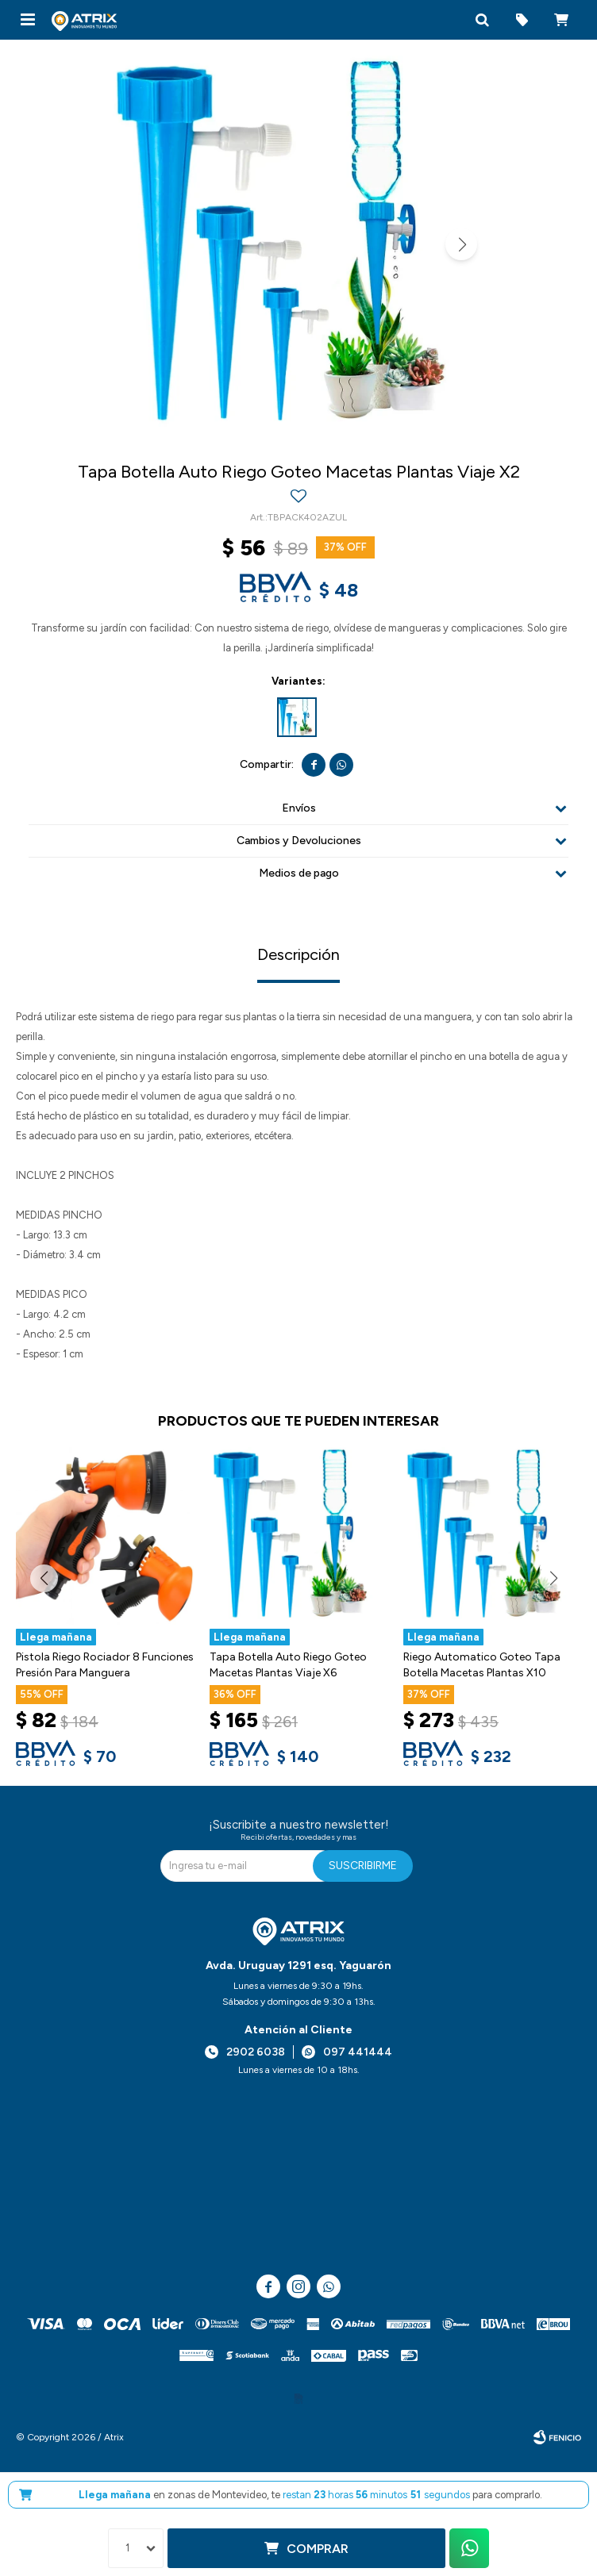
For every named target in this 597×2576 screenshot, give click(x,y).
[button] (482, 20)
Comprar (318, 2548)
